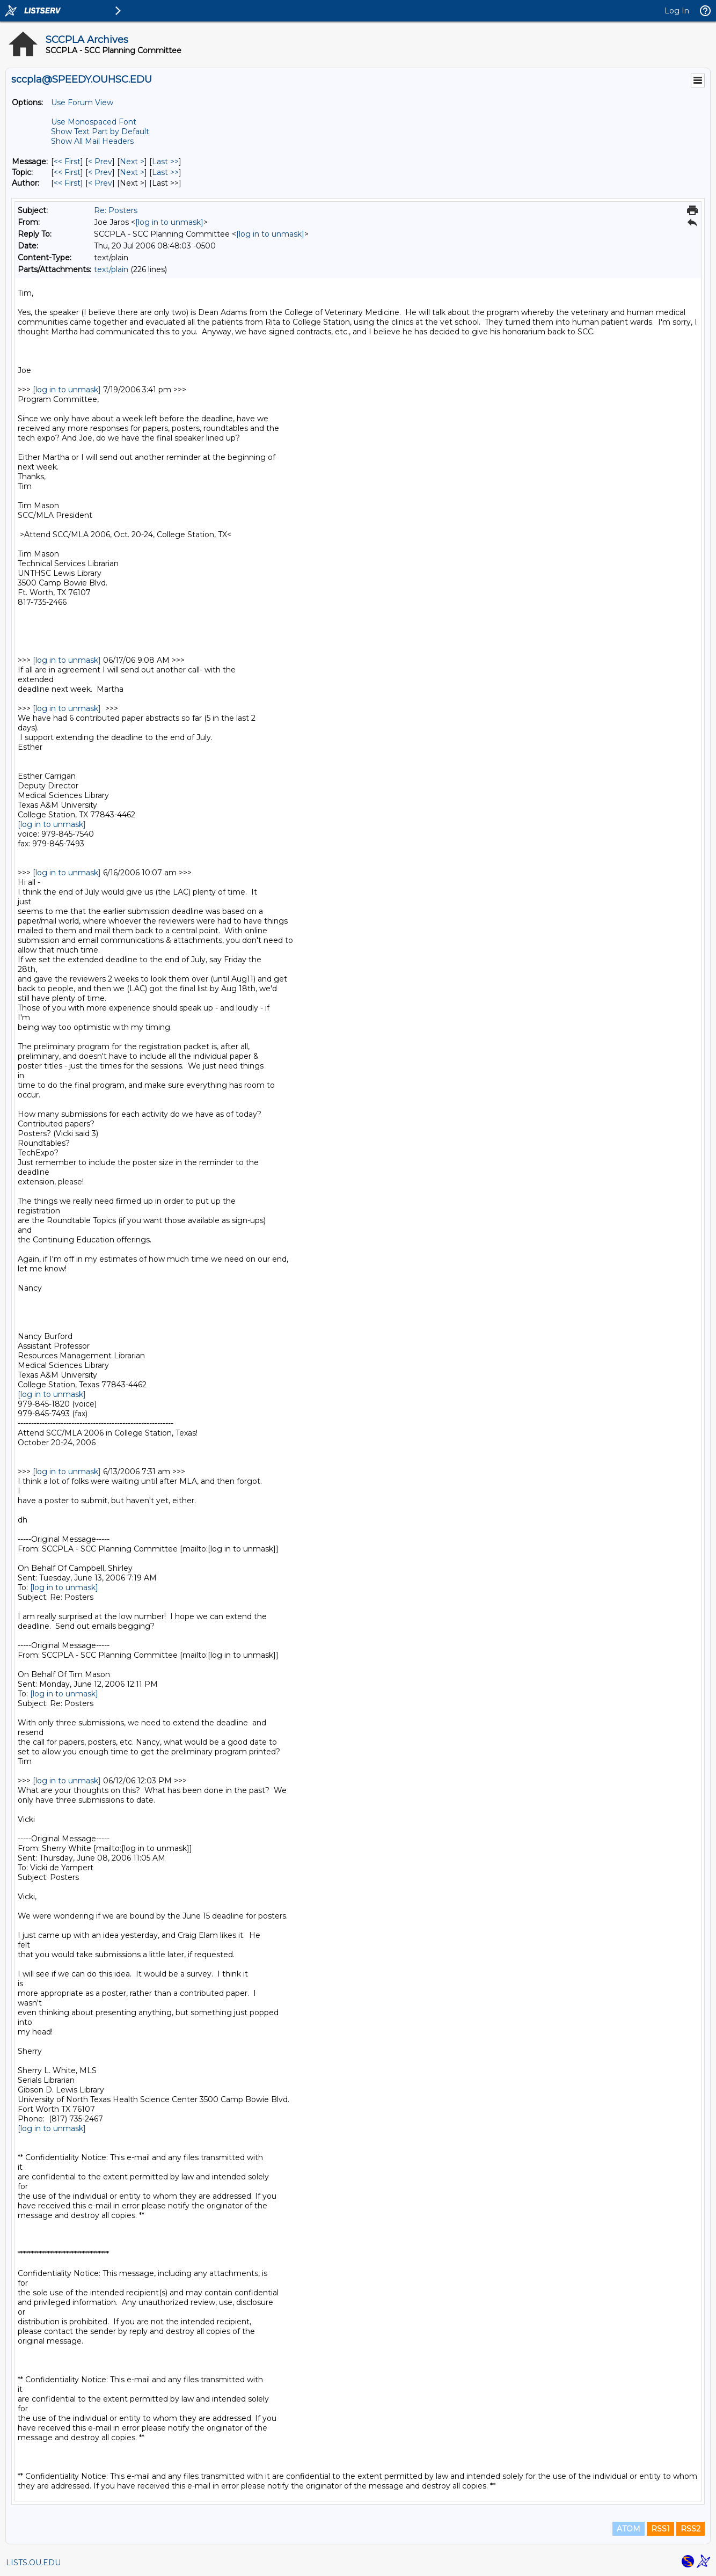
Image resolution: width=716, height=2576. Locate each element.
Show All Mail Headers (92, 141)
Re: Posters (115, 210)
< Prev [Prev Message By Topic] (100, 172)
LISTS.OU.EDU (33, 2562)
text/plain (111, 269)
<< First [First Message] (67, 161)
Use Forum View (82, 102)
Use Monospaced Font (93, 122)
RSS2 (690, 2529)
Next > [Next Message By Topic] (132, 172)
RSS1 (660, 2529)
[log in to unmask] (169, 222)
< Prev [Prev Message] (100, 161)
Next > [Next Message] (132, 161)
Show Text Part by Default (100, 131)
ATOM (628, 2529)
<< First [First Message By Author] (67, 183)
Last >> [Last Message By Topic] (165, 172)
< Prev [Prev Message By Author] (100, 183)
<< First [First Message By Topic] (67, 172)
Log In (676, 11)
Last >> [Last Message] (165, 161)
